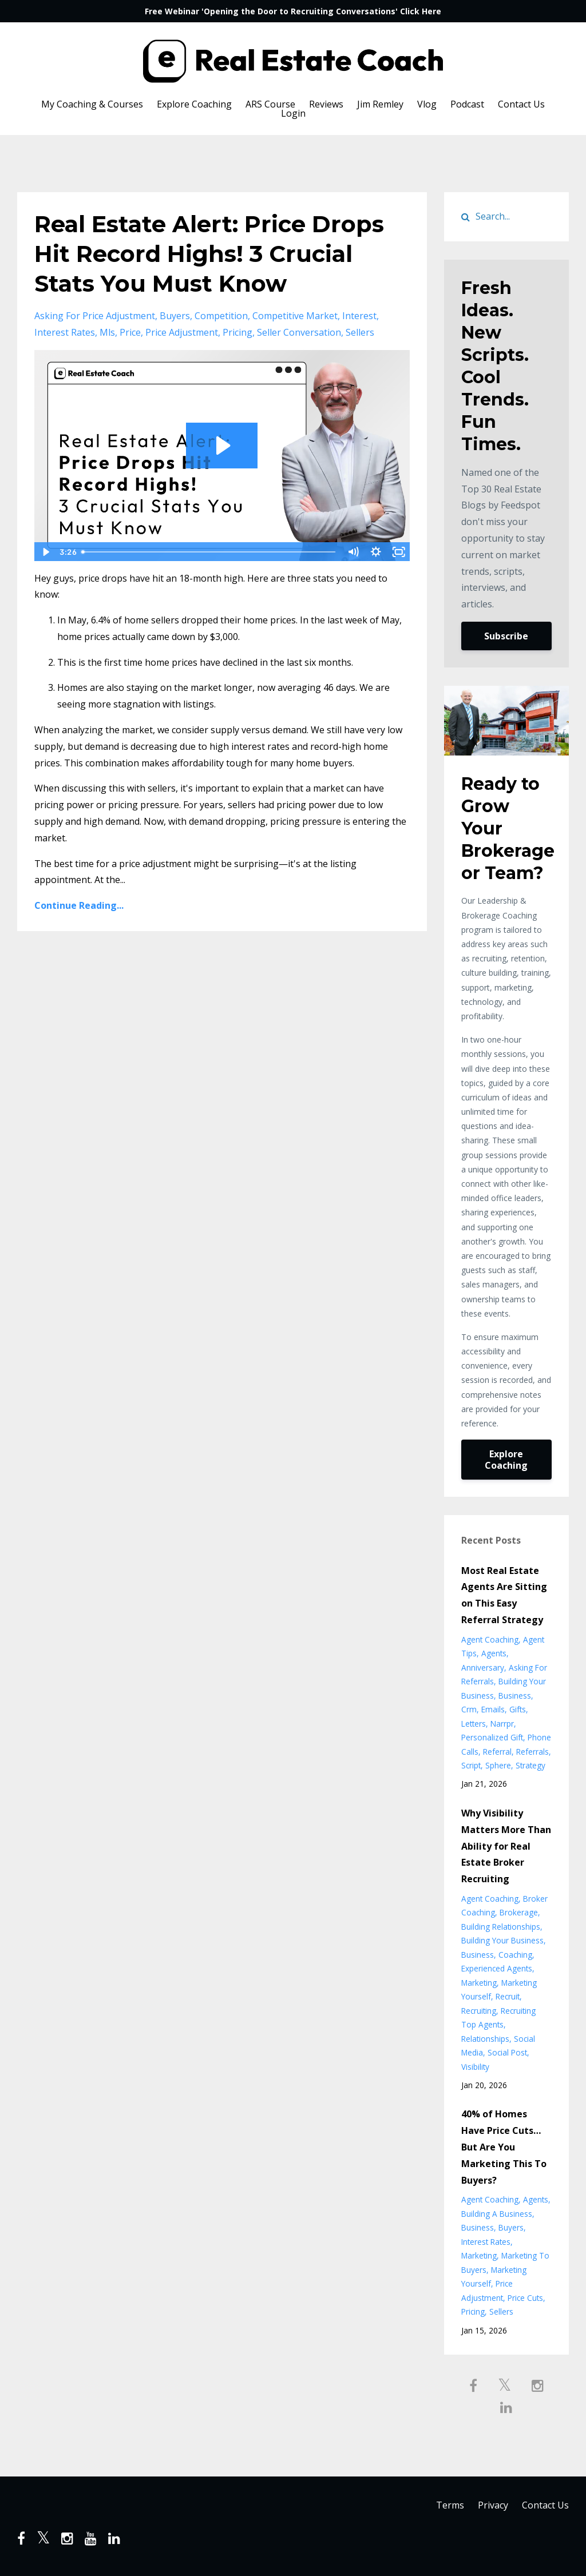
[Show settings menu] (376, 552)
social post (507, 2052)
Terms (450, 2505)
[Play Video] (45, 552)
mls (107, 332)
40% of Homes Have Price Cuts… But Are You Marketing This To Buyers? (504, 2147)
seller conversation (299, 332)
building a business (496, 2213)
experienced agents (496, 1968)
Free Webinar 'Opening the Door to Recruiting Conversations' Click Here (293, 11)
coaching (515, 1954)
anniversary (482, 1667)
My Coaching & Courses (92, 104)
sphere (498, 1765)
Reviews (326, 104)
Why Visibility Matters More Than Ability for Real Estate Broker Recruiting (506, 1846)
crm (469, 1709)
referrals (532, 1751)
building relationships (500, 1926)
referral (497, 1751)
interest (359, 315)
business (514, 1695)
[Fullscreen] (398, 552)
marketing (479, 1982)
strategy (530, 1765)
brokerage (519, 1912)
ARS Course (270, 104)
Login (293, 113)
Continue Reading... (79, 905)
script (471, 1765)
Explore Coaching (194, 104)
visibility (475, 2066)
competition (221, 315)
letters (473, 1723)
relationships (485, 2038)
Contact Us (521, 104)
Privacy (493, 2505)
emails (493, 1709)
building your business (502, 1940)
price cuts (525, 2297)
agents (493, 1653)
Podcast (467, 104)
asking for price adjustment (94, 315)
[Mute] (353, 552)
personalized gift (492, 1737)
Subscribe (506, 636)
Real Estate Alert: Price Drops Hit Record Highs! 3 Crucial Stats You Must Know (209, 253)
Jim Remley (380, 104)
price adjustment (181, 332)
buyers (175, 315)
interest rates (64, 332)
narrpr (502, 1723)
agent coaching (489, 1639)
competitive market (295, 315)
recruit (508, 1996)
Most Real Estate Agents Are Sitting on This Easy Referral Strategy (504, 1595)
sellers (360, 332)
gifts (517, 1709)
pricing (237, 332)
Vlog (427, 104)
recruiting (478, 2010)
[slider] (209, 552)
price (130, 332)
